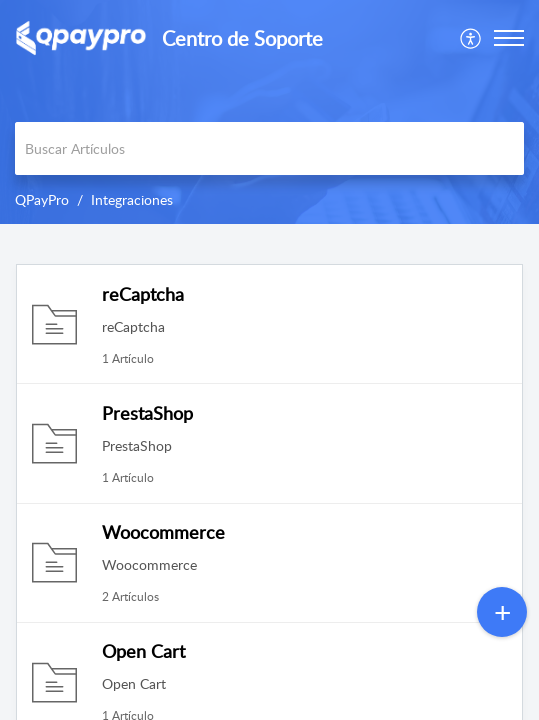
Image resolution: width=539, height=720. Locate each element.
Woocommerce (163, 532)
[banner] (269, 112)
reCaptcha (143, 294)
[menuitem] (471, 38)
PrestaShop (147, 413)
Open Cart (143, 651)
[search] (269, 148)
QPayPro (42, 199)
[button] (471, 38)
